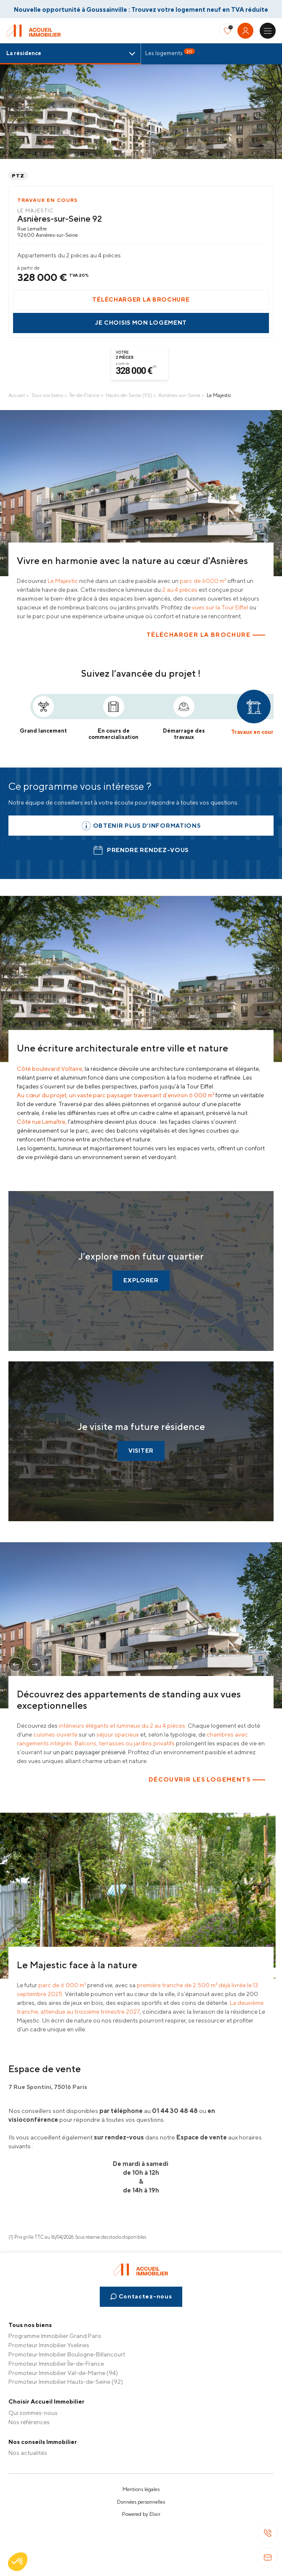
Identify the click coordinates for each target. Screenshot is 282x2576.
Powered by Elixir (141, 2514)
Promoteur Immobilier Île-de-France (56, 2363)
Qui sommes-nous (33, 2412)
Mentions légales (141, 2489)
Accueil (16, 395)
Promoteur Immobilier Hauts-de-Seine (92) (65, 2381)
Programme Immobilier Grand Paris (54, 2335)
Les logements (170, 52)
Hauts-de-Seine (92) (129, 395)
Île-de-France (84, 395)
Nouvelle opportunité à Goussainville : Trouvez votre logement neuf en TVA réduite (141, 9)
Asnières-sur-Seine (179, 395)
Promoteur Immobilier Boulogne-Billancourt (66, 2354)
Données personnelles (141, 2502)
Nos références (29, 2422)
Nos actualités (27, 2452)
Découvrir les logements (199, 1779)
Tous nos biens (47, 395)
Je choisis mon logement (141, 322)
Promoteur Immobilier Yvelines (48, 2345)
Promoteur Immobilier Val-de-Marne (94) (63, 2372)
